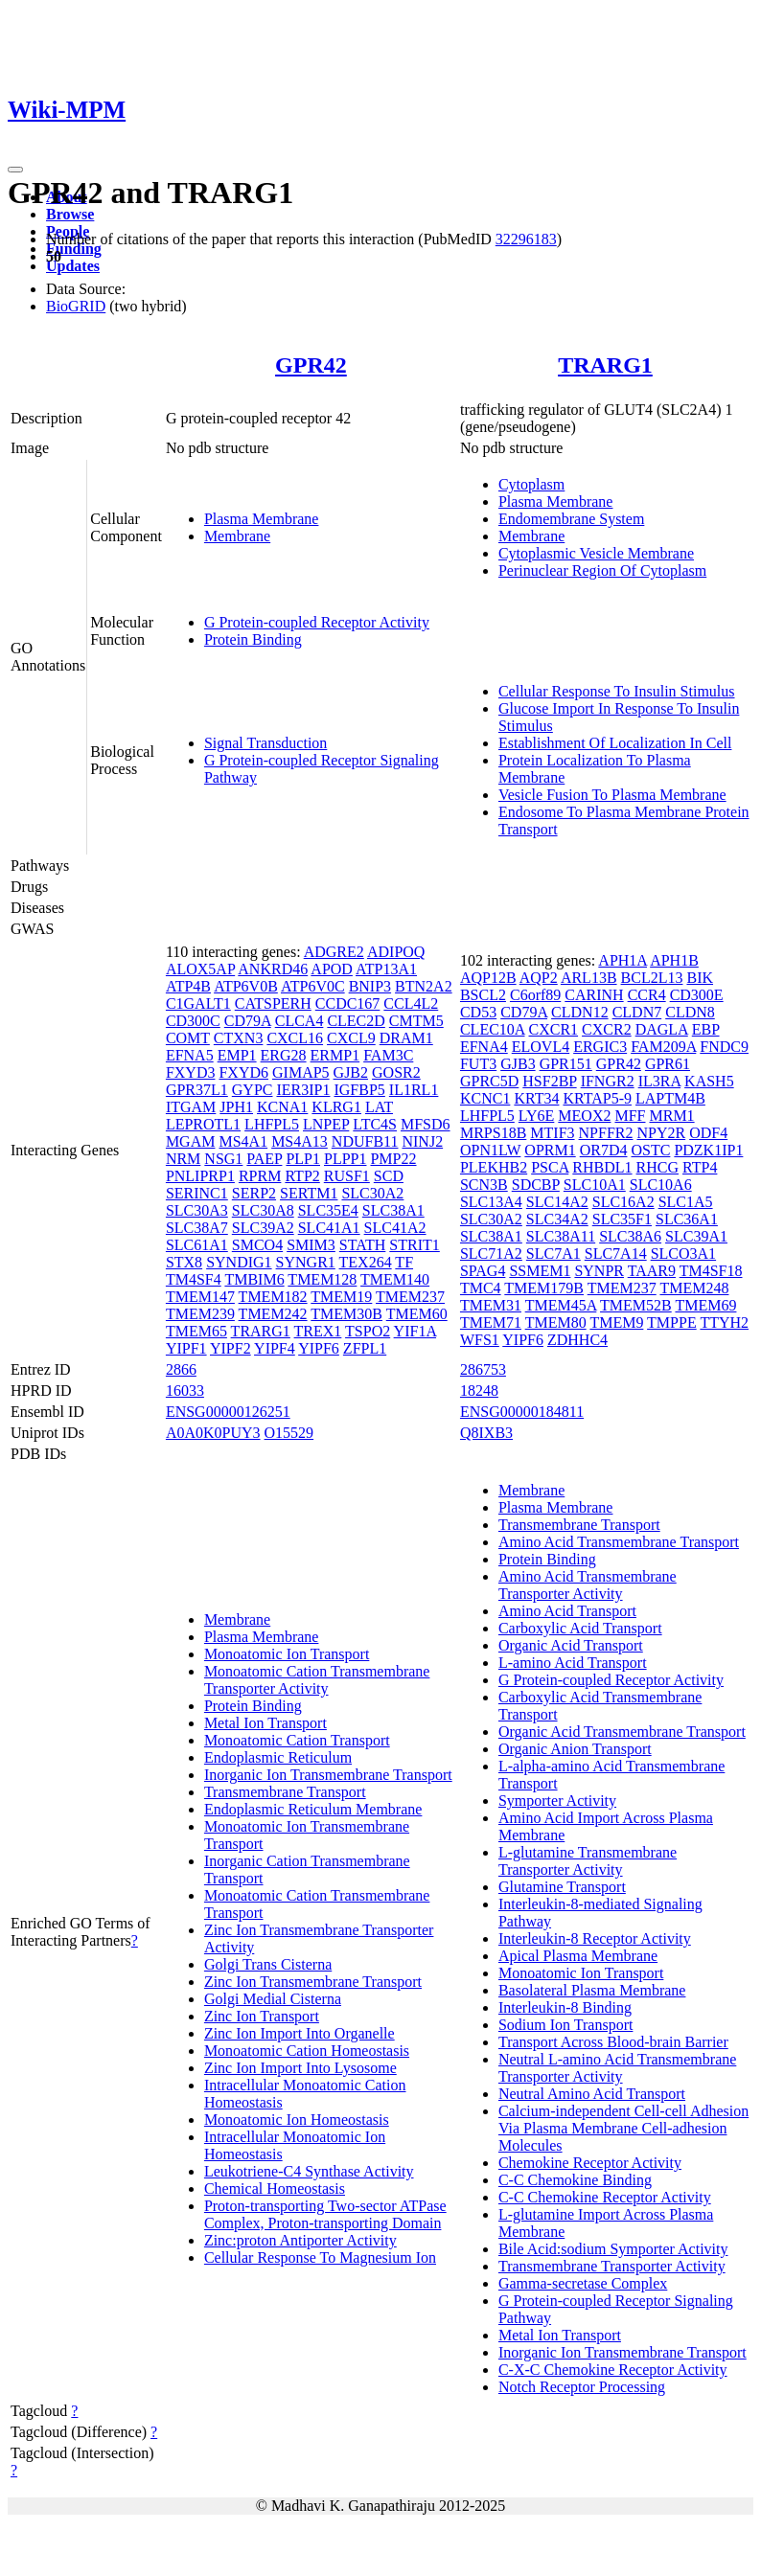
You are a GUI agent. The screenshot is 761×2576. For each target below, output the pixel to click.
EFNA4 (484, 1046)
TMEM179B (544, 1288)
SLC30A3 (197, 1210)
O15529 (289, 1433)
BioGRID (75, 306)
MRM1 (671, 1115)
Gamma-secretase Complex (582, 2283)
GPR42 (311, 365)
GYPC (252, 1090)
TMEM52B (636, 1305)
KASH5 (709, 1081)
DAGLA (661, 1029)
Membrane (237, 536)
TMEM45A (561, 1305)
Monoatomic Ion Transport (286, 1654)
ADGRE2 (334, 952)
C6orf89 (535, 995)
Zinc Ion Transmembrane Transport (313, 1981)
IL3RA (659, 1081)
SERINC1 (197, 1193)
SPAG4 (482, 1271)
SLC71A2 (491, 1253)
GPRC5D (489, 1081)
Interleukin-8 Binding (565, 2007)
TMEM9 (616, 1322)
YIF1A (415, 1331)
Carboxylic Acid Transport (580, 1628)
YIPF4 (274, 1348)
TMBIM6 (254, 1279)
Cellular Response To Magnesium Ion (320, 2257)
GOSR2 (396, 1072)
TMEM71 (490, 1322)
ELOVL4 (540, 1046)
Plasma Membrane (261, 519)
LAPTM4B (670, 1098)
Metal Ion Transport (265, 1723)
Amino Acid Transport (567, 1611)
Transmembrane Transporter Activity (612, 2266)
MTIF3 (552, 1133)
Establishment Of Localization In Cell (615, 743)
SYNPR (599, 1271)
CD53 (478, 1012)
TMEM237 (410, 1296)
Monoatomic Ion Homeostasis (296, 2119)
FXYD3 (191, 1072)
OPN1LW (490, 1150)
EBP (706, 1029)
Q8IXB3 (486, 1433)
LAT (379, 1107)
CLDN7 (637, 1012)
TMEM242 (273, 1314)
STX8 (184, 1262)
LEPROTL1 (203, 1124)
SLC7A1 (553, 1253)
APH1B (674, 960)
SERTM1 (308, 1193)
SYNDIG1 (238, 1262)
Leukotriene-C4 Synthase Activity (309, 2171)
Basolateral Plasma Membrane (592, 1990)
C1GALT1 (198, 1003)
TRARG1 (605, 365)
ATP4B (188, 986)
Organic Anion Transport (575, 1749)
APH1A (622, 960)
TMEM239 (200, 1314)
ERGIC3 (600, 1046)
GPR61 (667, 1064)
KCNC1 (485, 1098)
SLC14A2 (557, 1202)
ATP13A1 (386, 969)
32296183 (526, 239)
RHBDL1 (602, 1167)
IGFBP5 (359, 1090)
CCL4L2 (410, 1003)
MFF (629, 1115)
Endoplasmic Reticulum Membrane (313, 1809)
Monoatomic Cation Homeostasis (306, 2050)
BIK (699, 977)
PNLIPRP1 (200, 1176)
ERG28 (284, 1055)
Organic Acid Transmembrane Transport (622, 1731)
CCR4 (647, 995)
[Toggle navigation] (15, 169)
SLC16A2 (623, 1202)
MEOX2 (584, 1115)
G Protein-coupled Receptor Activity (316, 622)
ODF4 (708, 1133)
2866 (181, 1369)
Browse (70, 214)
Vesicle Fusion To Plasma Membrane (612, 794)
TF (404, 1262)
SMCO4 (257, 1245)
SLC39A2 (263, 1228)
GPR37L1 (197, 1090)
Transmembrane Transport (285, 1792)
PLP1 (303, 1159)
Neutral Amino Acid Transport (591, 2094)
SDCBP (536, 1184)
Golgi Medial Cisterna (272, 1999)
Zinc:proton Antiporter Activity (300, 2240)
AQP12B (488, 977)
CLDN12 (580, 1012)
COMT (188, 1038)
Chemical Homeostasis (274, 2188)
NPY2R (660, 1133)
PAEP (264, 1159)
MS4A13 (299, 1141)
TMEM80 (556, 1322)
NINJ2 (422, 1141)
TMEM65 (196, 1331)
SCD (389, 1176)
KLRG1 (336, 1107)
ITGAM (191, 1107)
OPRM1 (549, 1150)
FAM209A (663, 1046)
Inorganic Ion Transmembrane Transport (328, 1775)
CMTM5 (416, 1021)
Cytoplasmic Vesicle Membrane (596, 553)
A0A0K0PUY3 (213, 1433)
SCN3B (484, 1184)
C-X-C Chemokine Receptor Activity (612, 2369)
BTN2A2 (423, 986)
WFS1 (479, 1340)
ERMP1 (335, 1055)
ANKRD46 (273, 969)
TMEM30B (346, 1314)
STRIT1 (414, 1245)
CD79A (247, 1021)
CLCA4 (299, 1021)
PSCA (549, 1167)
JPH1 (236, 1107)
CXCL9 (351, 1038)
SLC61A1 (197, 1245)
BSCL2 (483, 995)
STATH (362, 1245)
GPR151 (566, 1064)
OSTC (650, 1150)
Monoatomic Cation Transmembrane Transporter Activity (317, 1680)
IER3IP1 (303, 1090)
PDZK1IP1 (708, 1150)
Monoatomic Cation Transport (297, 1740)
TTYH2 (724, 1322)
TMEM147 (200, 1296)
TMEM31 (490, 1305)
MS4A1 (243, 1141)
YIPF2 (230, 1348)
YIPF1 (186, 1348)
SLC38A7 (197, 1228)
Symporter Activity (557, 1800)
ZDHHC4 (577, 1340)
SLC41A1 (329, 1228)
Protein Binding (253, 639)
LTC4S (375, 1124)
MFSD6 (425, 1124)
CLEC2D (355, 1021)
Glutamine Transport (562, 1887)
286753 (483, 1369)
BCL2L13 (652, 977)
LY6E (537, 1115)
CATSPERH (273, 1003)
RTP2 (302, 1176)
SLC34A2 (557, 1219)
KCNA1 (282, 1107)
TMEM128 (322, 1279)
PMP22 (393, 1159)
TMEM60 (417, 1314)
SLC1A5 (685, 1202)
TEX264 (365, 1262)
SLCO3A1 (683, 1253)
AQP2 (538, 977)
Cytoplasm (531, 484)
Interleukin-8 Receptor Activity (594, 1938)
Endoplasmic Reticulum (278, 1757)
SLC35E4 (328, 1210)
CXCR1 (554, 1029)
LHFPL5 (271, 1124)
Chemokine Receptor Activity (589, 2162)
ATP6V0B (246, 986)
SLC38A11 (560, 1236)
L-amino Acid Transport (572, 1662)
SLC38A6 (630, 1236)
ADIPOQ (396, 952)
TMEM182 (273, 1296)
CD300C (193, 1021)
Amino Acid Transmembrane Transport (618, 1542)
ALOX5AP (200, 969)
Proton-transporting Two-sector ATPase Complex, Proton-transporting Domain (325, 2214)
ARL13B (589, 977)
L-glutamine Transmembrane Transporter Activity (587, 1861)
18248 (479, 1390)
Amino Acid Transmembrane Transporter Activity (587, 1585)
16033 (185, 1390)
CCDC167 (347, 1003)
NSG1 (223, 1159)
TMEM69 (705, 1305)
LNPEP (326, 1124)
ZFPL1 (364, 1348)
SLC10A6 (661, 1184)
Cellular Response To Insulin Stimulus (616, 691)
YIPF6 (318, 1348)
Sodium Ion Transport (565, 2025)
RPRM (260, 1176)
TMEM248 (693, 1288)
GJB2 (351, 1072)
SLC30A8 (263, 1210)
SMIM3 (311, 1245)
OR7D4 (604, 1150)
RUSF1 (347, 1176)
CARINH (594, 995)
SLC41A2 (395, 1228)
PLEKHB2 (493, 1167)
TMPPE (672, 1322)
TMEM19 (341, 1296)
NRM (183, 1159)
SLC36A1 (687, 1219)
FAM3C (388, 1055)
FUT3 (478, 1064)
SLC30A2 (372, 1193)
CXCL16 (294, 1038)
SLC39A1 (696, 1236)
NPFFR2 (606, 1133)
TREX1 (318, 1331)
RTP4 (699, 1167)
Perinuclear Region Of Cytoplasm (602, 570)
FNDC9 (724, 1046)
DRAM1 (406, 1038)
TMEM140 (394, 1279)
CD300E (697, 995)
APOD (332, 969)
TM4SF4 (193, 1279)
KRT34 (536, 1098)
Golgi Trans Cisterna (268, 1964)
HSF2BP (549, 1081)
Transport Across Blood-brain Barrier (613, 2042)
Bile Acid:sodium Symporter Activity (613, 2249)
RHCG (657, 1167)
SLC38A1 (393, 1210)
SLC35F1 (622, 1219)
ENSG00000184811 (522, 1411)
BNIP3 (370, 986)
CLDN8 (690, 1012)
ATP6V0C (313, 986)
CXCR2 (607, 1029)
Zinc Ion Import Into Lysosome (300, 2068)
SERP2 (254, 1193)
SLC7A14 (616, 1253)
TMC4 (480, 1288)
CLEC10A (492, 1029)
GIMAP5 (301, 1072)
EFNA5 (190, 1055)
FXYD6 (243, 1072)
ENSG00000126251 (228, 1411)
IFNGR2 (607, 1081)
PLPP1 (345, 1159)
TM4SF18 (711, 1271)
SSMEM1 (539, 1271)
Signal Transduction (265, 743)
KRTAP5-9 (597, 1098)
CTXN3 (239, 1038)
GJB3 (517, 1064)
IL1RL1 (414, 1090)
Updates (73, 266)
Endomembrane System (571, 519)
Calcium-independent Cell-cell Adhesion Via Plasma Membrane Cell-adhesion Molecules (623, 2128)
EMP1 (237, 1055)
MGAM (191, 1141)
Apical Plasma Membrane (577, 1956)
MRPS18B (493, 1133)
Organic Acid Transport (570, 1645)
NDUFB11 (365, 1141)
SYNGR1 (305, 1262)
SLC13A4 (491, 1202)
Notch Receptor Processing (581, 2387)
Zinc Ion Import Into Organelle (299, 2033)
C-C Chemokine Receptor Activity (604, 2197)
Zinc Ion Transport (261, 2016)
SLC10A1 (595, 1184)
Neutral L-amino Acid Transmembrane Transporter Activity (617, 2068)
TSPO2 (367, 1331)
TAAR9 (652, 1271)
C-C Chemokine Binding (575, 2180)
